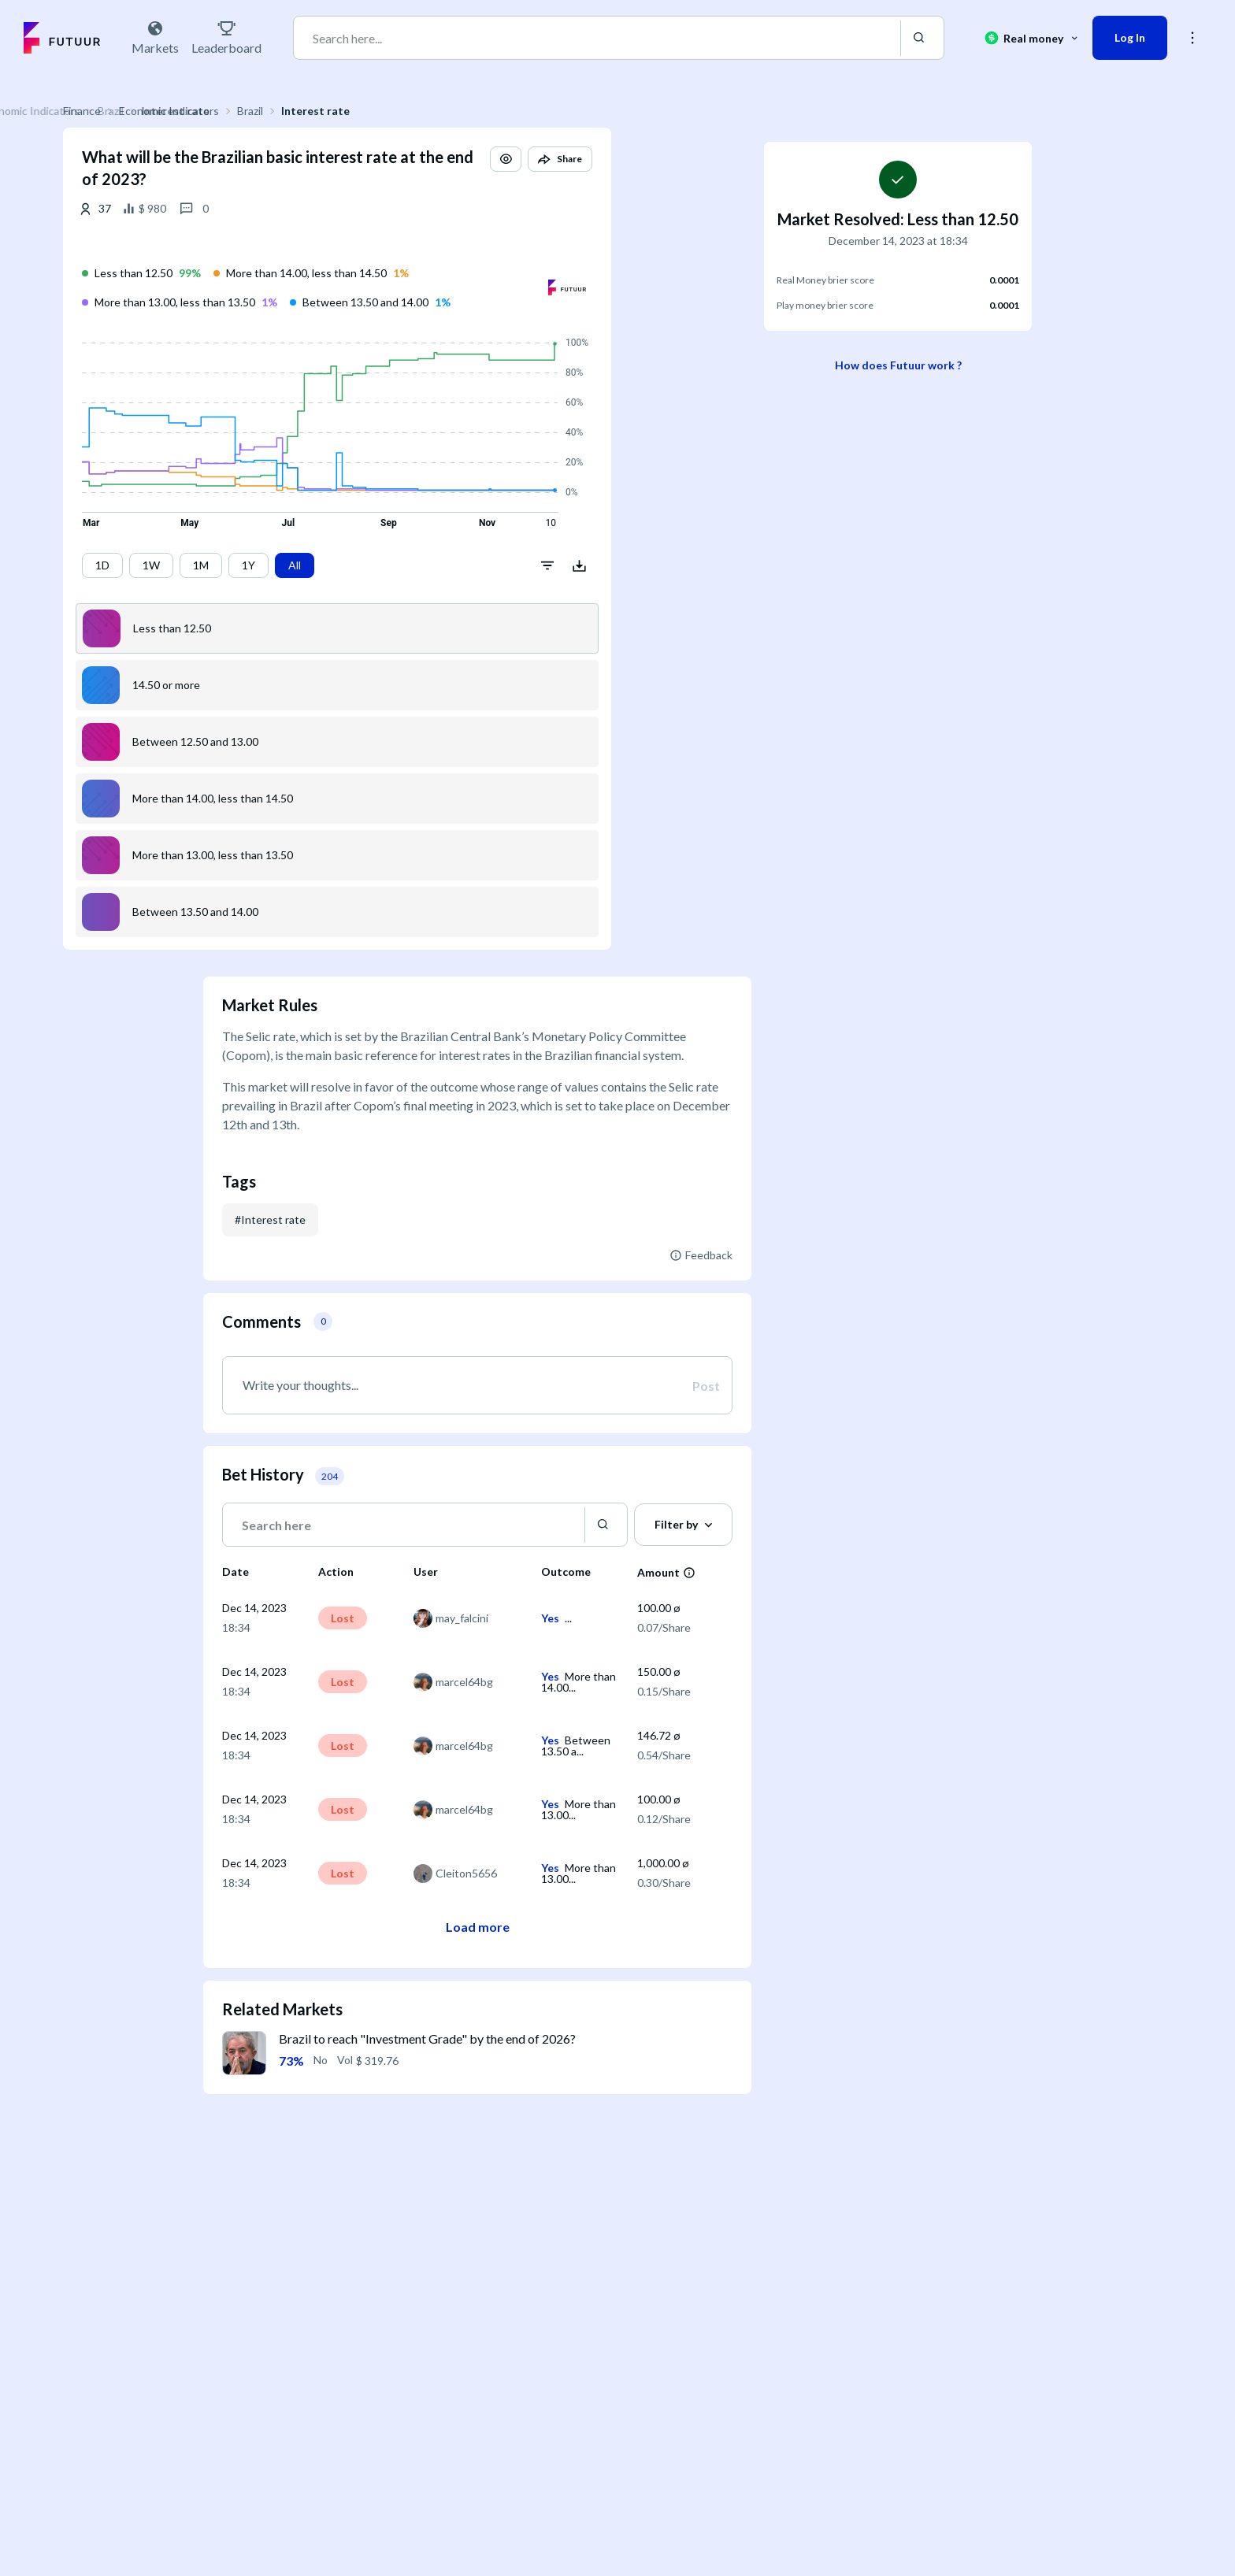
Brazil (390, 110)
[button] (646, 173)
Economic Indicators (309, 110)
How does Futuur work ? (898, 365)
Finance (222, 110)
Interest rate (455, 110)
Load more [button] (478, 1926)
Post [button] (706, 1385)
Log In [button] (1129, 37)
